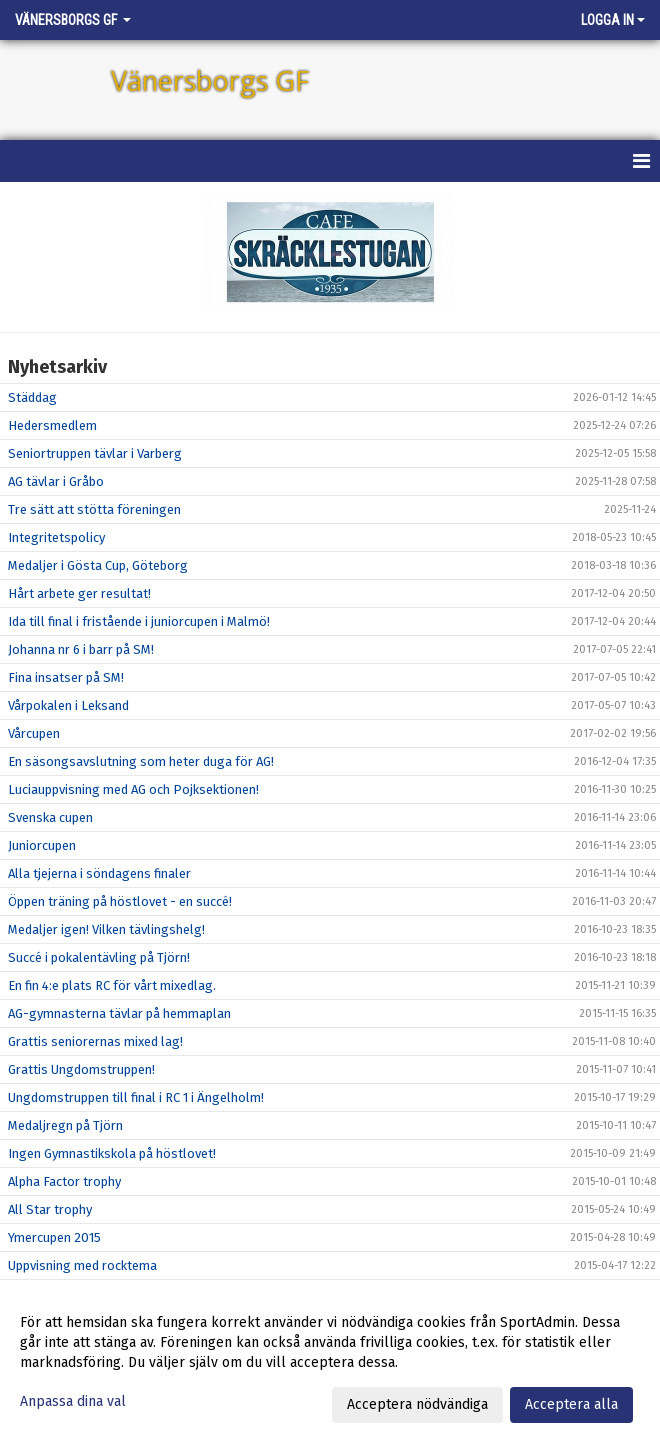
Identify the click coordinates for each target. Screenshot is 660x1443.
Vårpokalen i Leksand (68, 705)
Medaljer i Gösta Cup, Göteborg (98, 565)
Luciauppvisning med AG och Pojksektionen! (133, 789)
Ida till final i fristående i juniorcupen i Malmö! (139, 621)
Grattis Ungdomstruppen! (81, 1069)
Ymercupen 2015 (54, 1237)
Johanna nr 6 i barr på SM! (81, 649)
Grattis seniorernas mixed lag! (95, 1041)
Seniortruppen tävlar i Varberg (95, 453)
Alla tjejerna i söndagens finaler (99, 873)
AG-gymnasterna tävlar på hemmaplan (119, 1013)
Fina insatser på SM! (66, 677)
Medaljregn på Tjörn (65, 1125)
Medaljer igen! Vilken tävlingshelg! (106, 929)
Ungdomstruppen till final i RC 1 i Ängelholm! (136, 1097)
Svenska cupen (50, 817)
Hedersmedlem (52, 425)
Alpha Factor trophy (64, 1181)
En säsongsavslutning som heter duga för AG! (141, 761)
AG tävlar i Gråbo (56, 481)
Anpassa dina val (73, 1401)
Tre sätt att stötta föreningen (94, 509)
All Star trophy (50, 1209)
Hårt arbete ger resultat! (79, 593)
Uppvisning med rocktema (82, 1265)
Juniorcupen (42, 845)
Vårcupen (34, 733)
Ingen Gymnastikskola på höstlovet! (112, 1153)
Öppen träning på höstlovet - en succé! (120, 901)
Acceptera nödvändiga (417, 1404)
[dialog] (330, 1363)
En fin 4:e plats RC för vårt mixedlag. (112, 985)
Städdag (32, 397)
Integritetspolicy (56, 537)
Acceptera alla (571, 1404)
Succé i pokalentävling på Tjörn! (99, 957)
